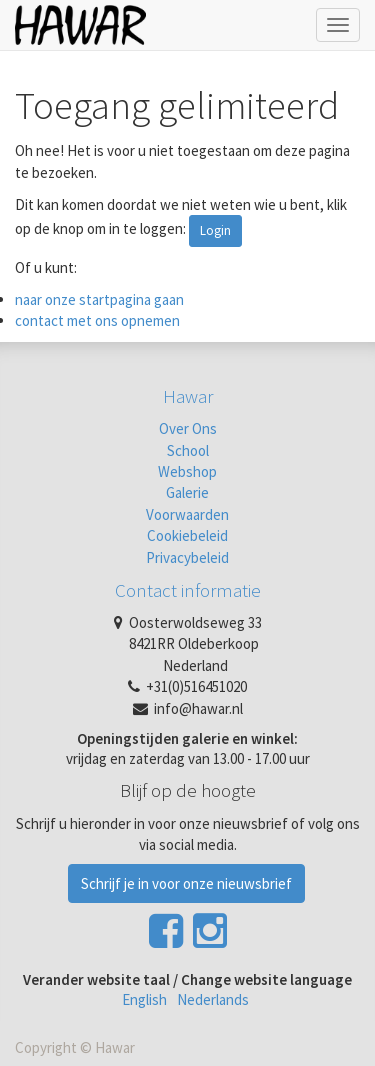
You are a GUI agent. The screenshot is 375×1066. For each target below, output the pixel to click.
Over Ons (188, 428)
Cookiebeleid (187, 535)
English (144, 999)
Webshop (187, 471)
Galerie (187, 492)
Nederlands (213, 999)
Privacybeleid (187, 557)
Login (215, 230)
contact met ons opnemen (97, 320)
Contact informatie (188, 590)
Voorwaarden (187, 514)
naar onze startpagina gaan (99, 299)
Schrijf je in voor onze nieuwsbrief (186, 883)
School (188, 450)
